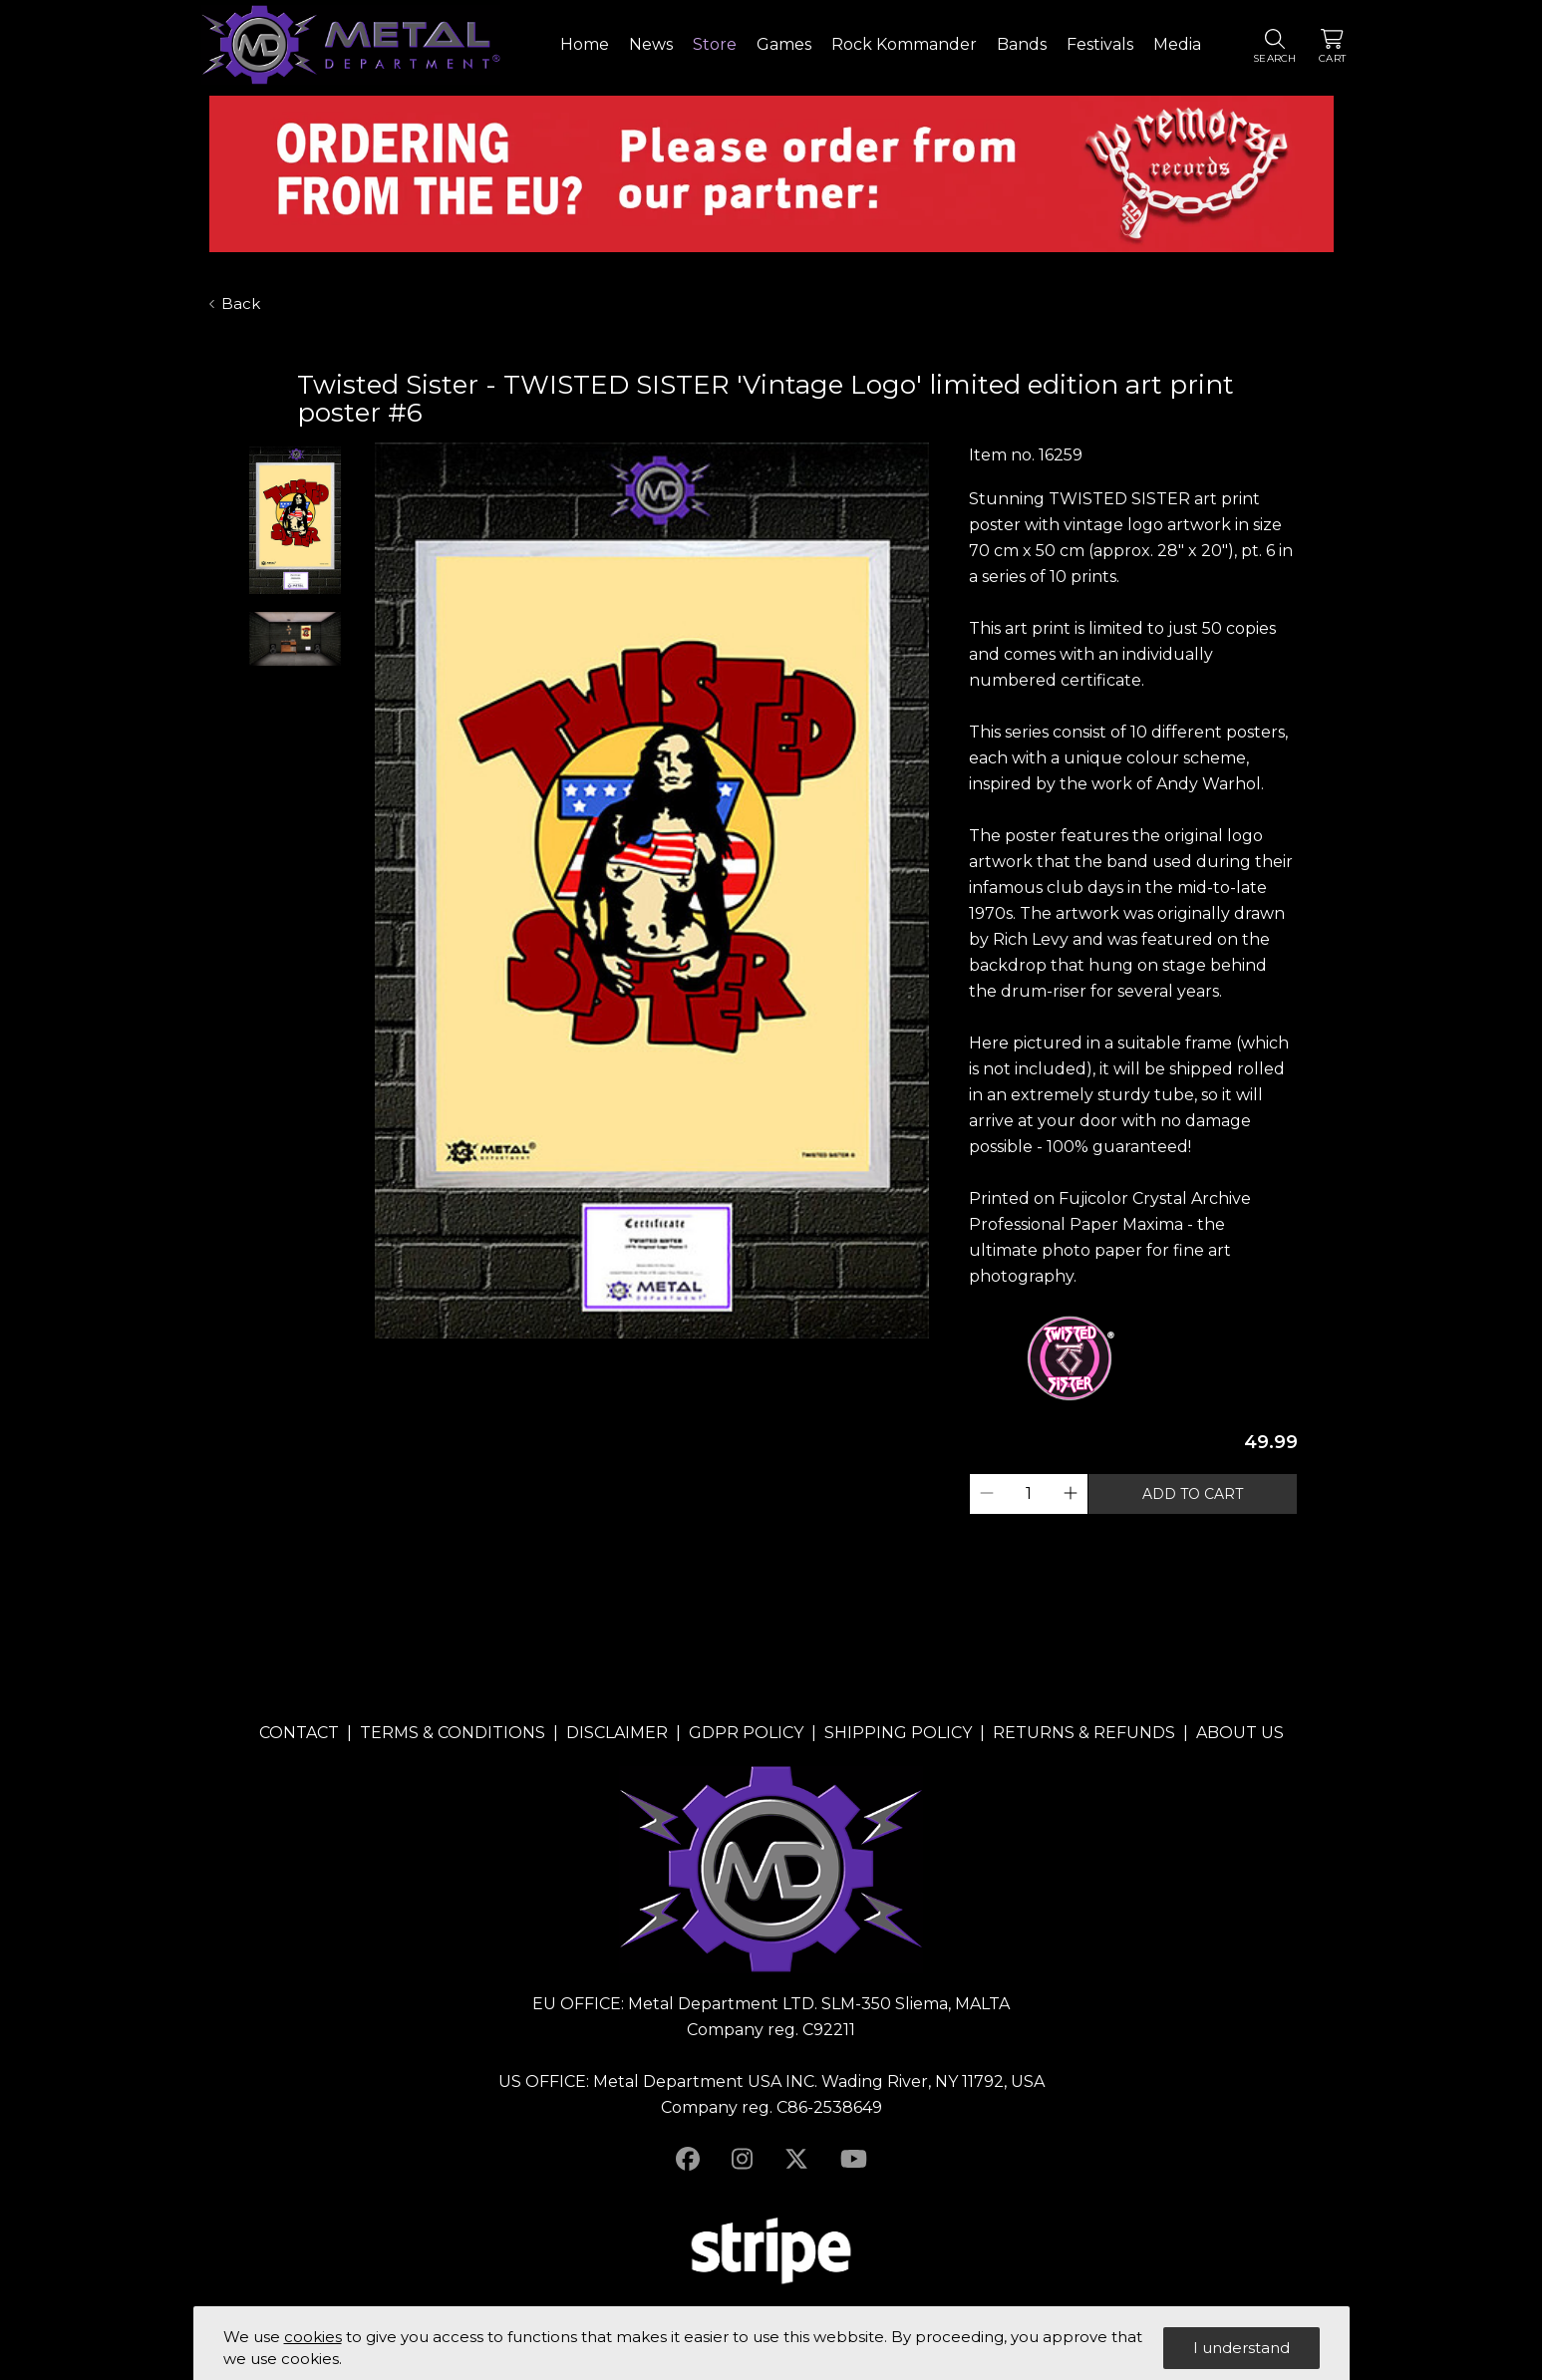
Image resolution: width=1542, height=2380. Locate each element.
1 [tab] (642, 1356)
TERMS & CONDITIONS (452, 1732)
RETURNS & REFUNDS (1084, 1732)
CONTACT (299, 1732)
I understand (1241, 2347)
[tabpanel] (652, 892)
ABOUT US (1240, 1732)
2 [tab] (662, 1356)
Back (234, 303)
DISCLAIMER (617, 1732)
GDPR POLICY (746, 1732)
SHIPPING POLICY (898, 1732)
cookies (313, 2336)
